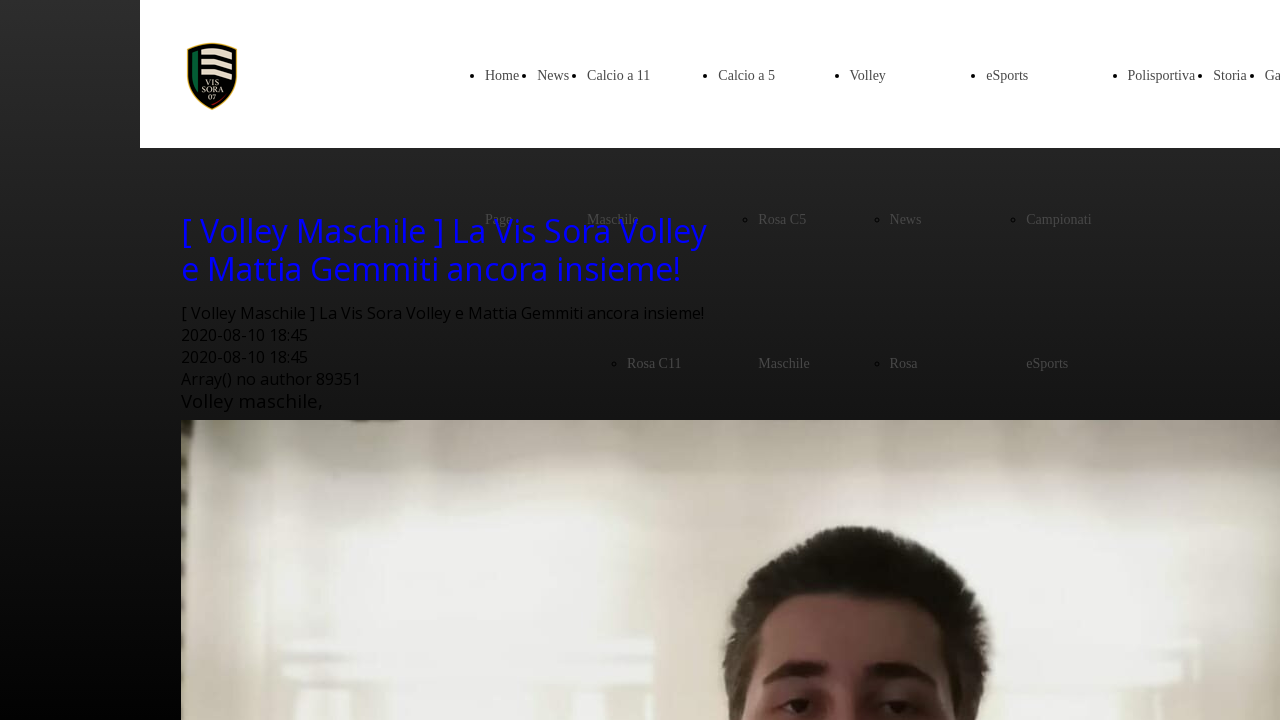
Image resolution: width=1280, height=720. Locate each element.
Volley (868, 75)
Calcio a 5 (746, 75)
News (553, 75)
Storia (1229, 75)
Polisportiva (1162, 75)
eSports (1007, 75)
